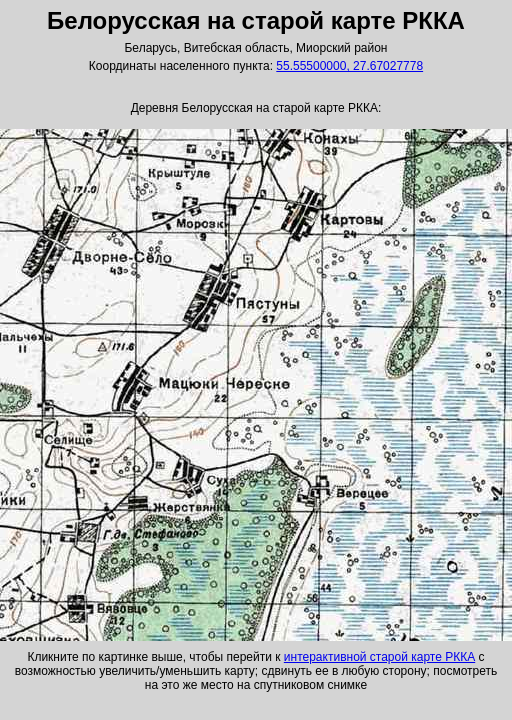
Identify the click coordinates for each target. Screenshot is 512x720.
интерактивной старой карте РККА (379, 657)
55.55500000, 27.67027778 (349, 66)
